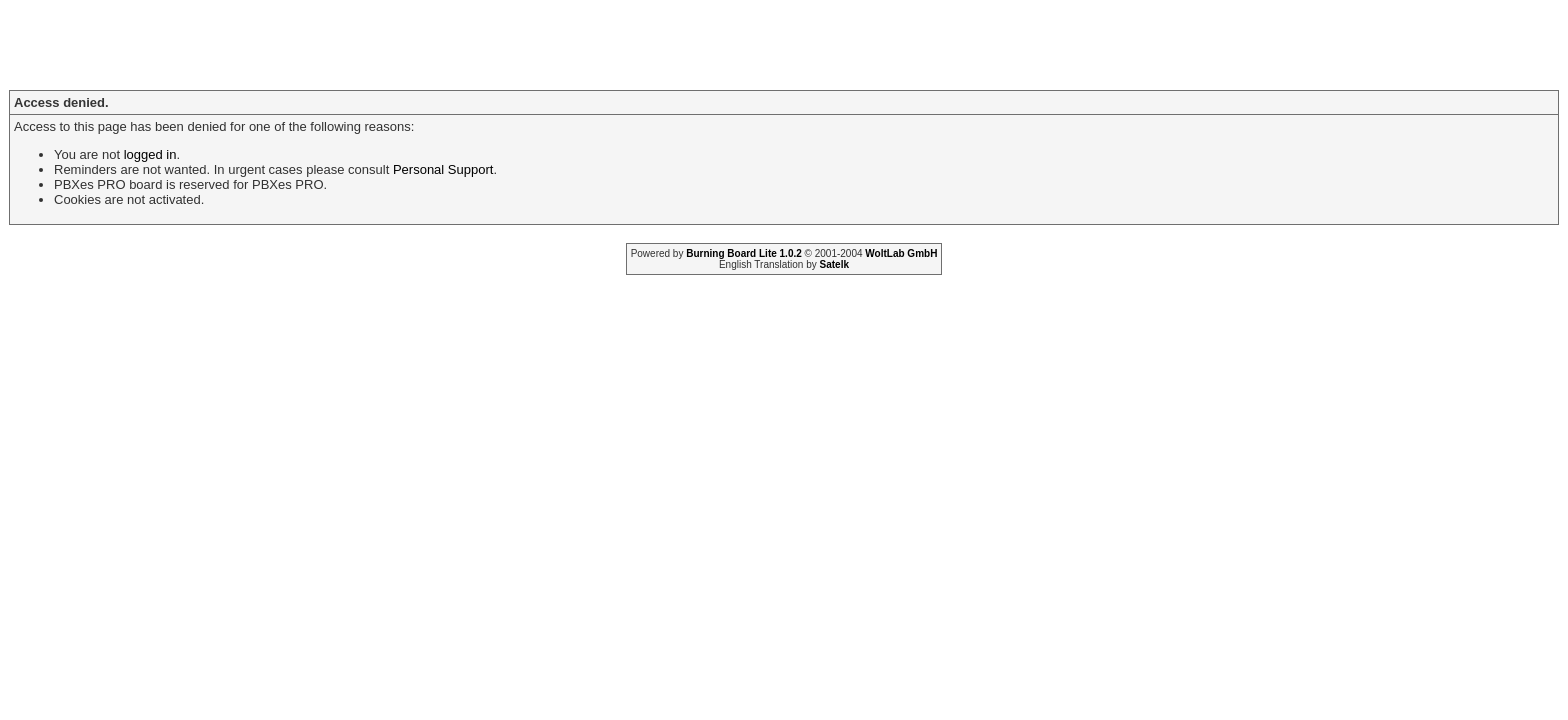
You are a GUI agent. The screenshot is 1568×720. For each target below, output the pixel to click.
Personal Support (443, 169)
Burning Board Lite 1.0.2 (744, 253)
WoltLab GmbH (901, 253)
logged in (150, 154)
